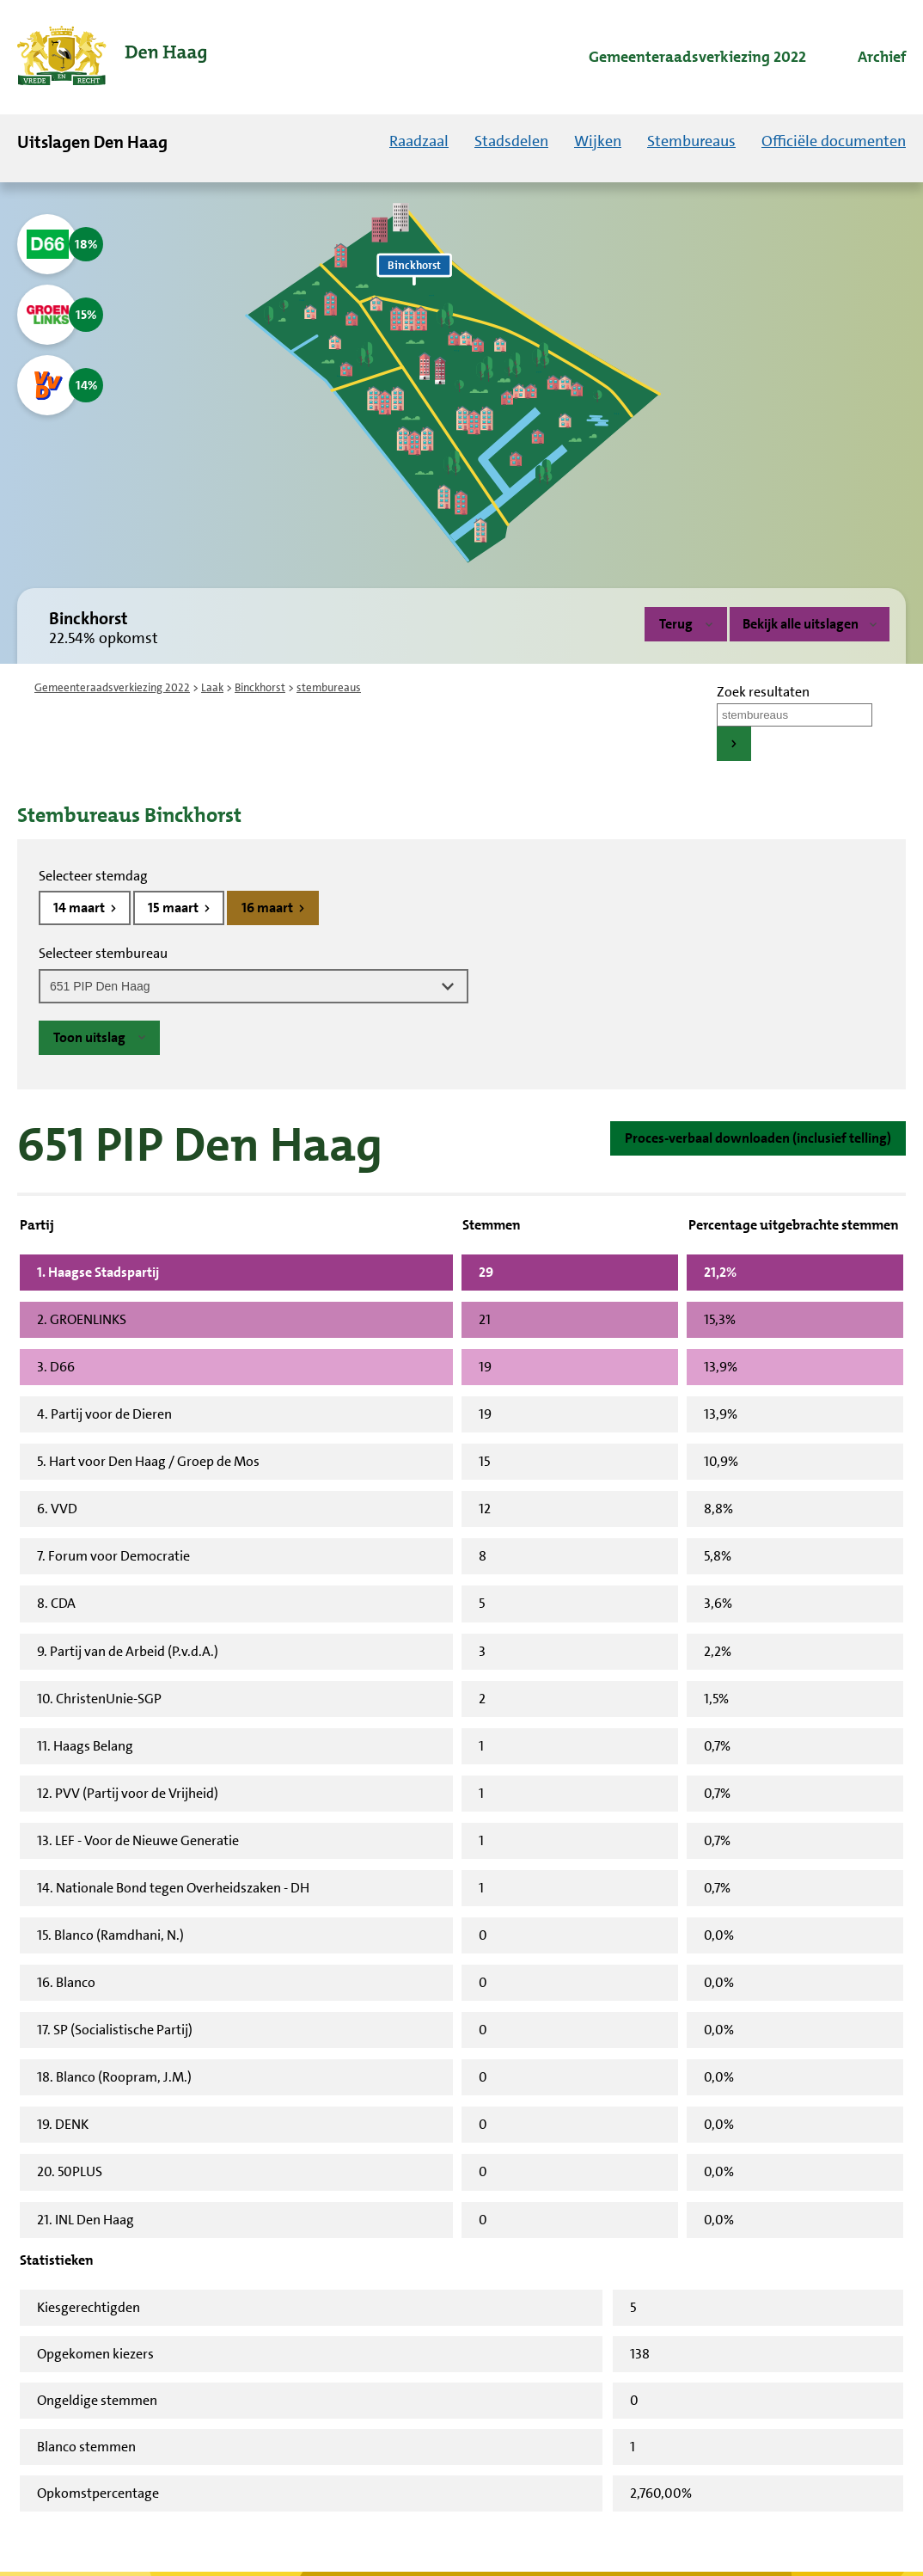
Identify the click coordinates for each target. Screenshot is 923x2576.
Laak (212, 687)
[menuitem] (682, 57)
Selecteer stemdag (93, 876)
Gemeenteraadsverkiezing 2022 (112, 687)
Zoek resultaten (763, 692)
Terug (676, 624)
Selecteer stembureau (103, 953)
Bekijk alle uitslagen (810, 624)
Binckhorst (260, 687)
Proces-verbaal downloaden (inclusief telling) (758, 1138)
